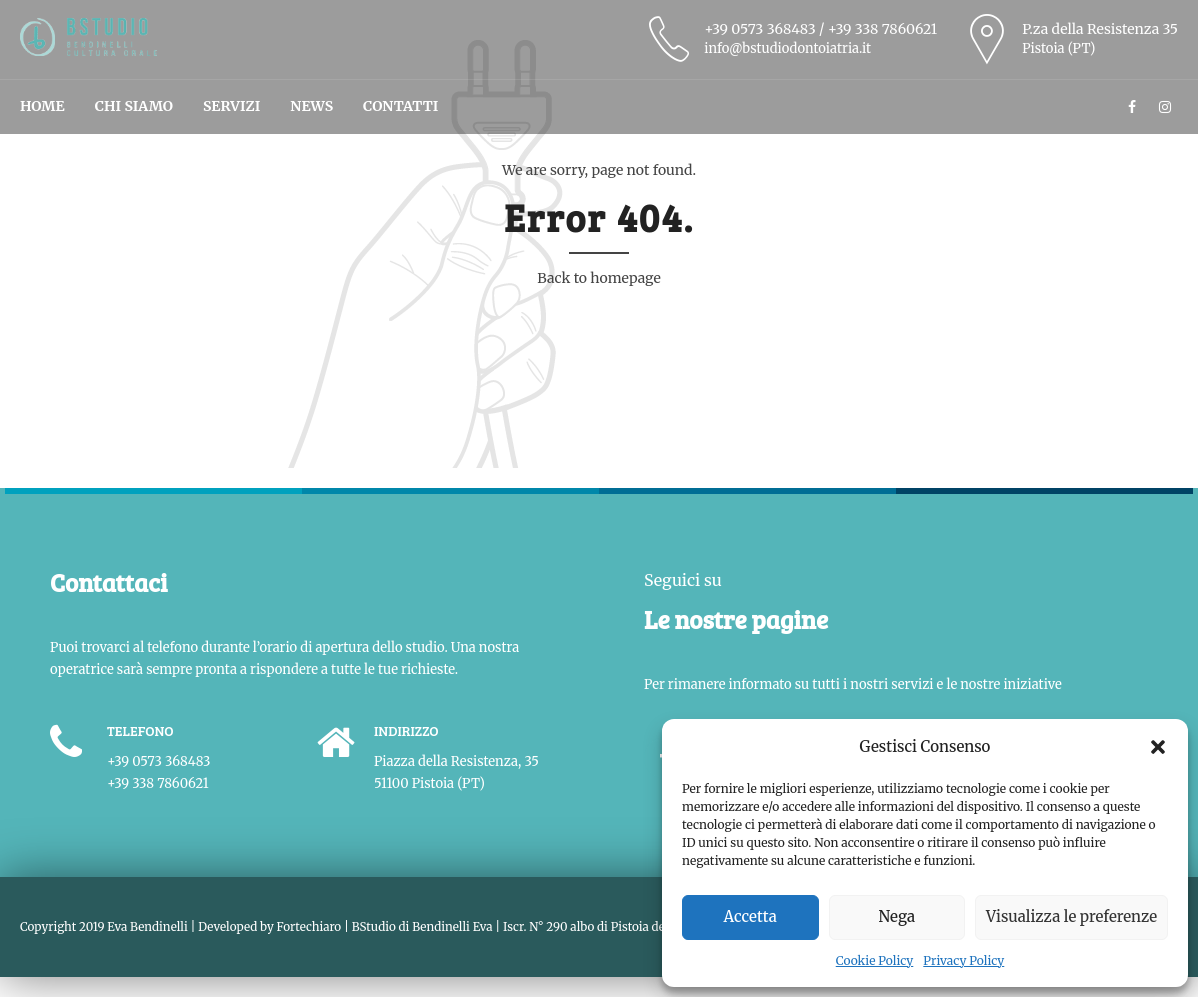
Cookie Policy (875, 960)
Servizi (231, 106)
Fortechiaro (309, 926)
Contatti (400, 106)
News (311, 106)
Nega (897, 916)
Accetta (750, 916)
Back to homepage (599, 278)
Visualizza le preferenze (1071, 916)
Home (42, 106)
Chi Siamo (134, 106)
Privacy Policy (963, 960)
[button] (1158, 747)
